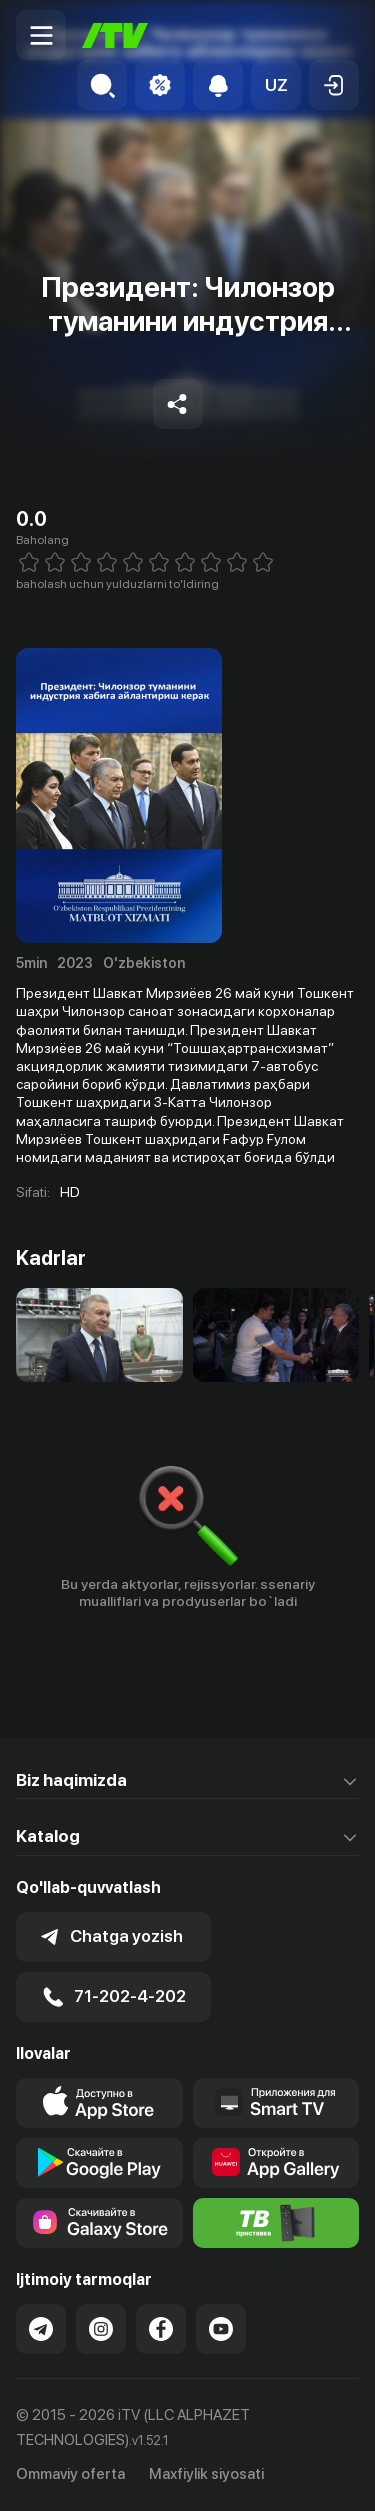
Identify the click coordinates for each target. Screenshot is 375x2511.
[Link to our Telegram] (41, 2329)
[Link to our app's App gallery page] (276, 2163)
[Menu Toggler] (41, 35)
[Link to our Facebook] (161, 2329)
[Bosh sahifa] (115, 35)
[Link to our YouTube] (221, 2329)
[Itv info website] (276, 2223)
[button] (276, 85)
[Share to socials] (178, 404)
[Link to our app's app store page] (99, 2103)
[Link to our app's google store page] (99, 2163)
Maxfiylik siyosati (206, 2474)
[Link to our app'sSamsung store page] (99, 2223)
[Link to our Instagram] (101, 2329)
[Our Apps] (276, 2103)
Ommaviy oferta (70, 2474)
